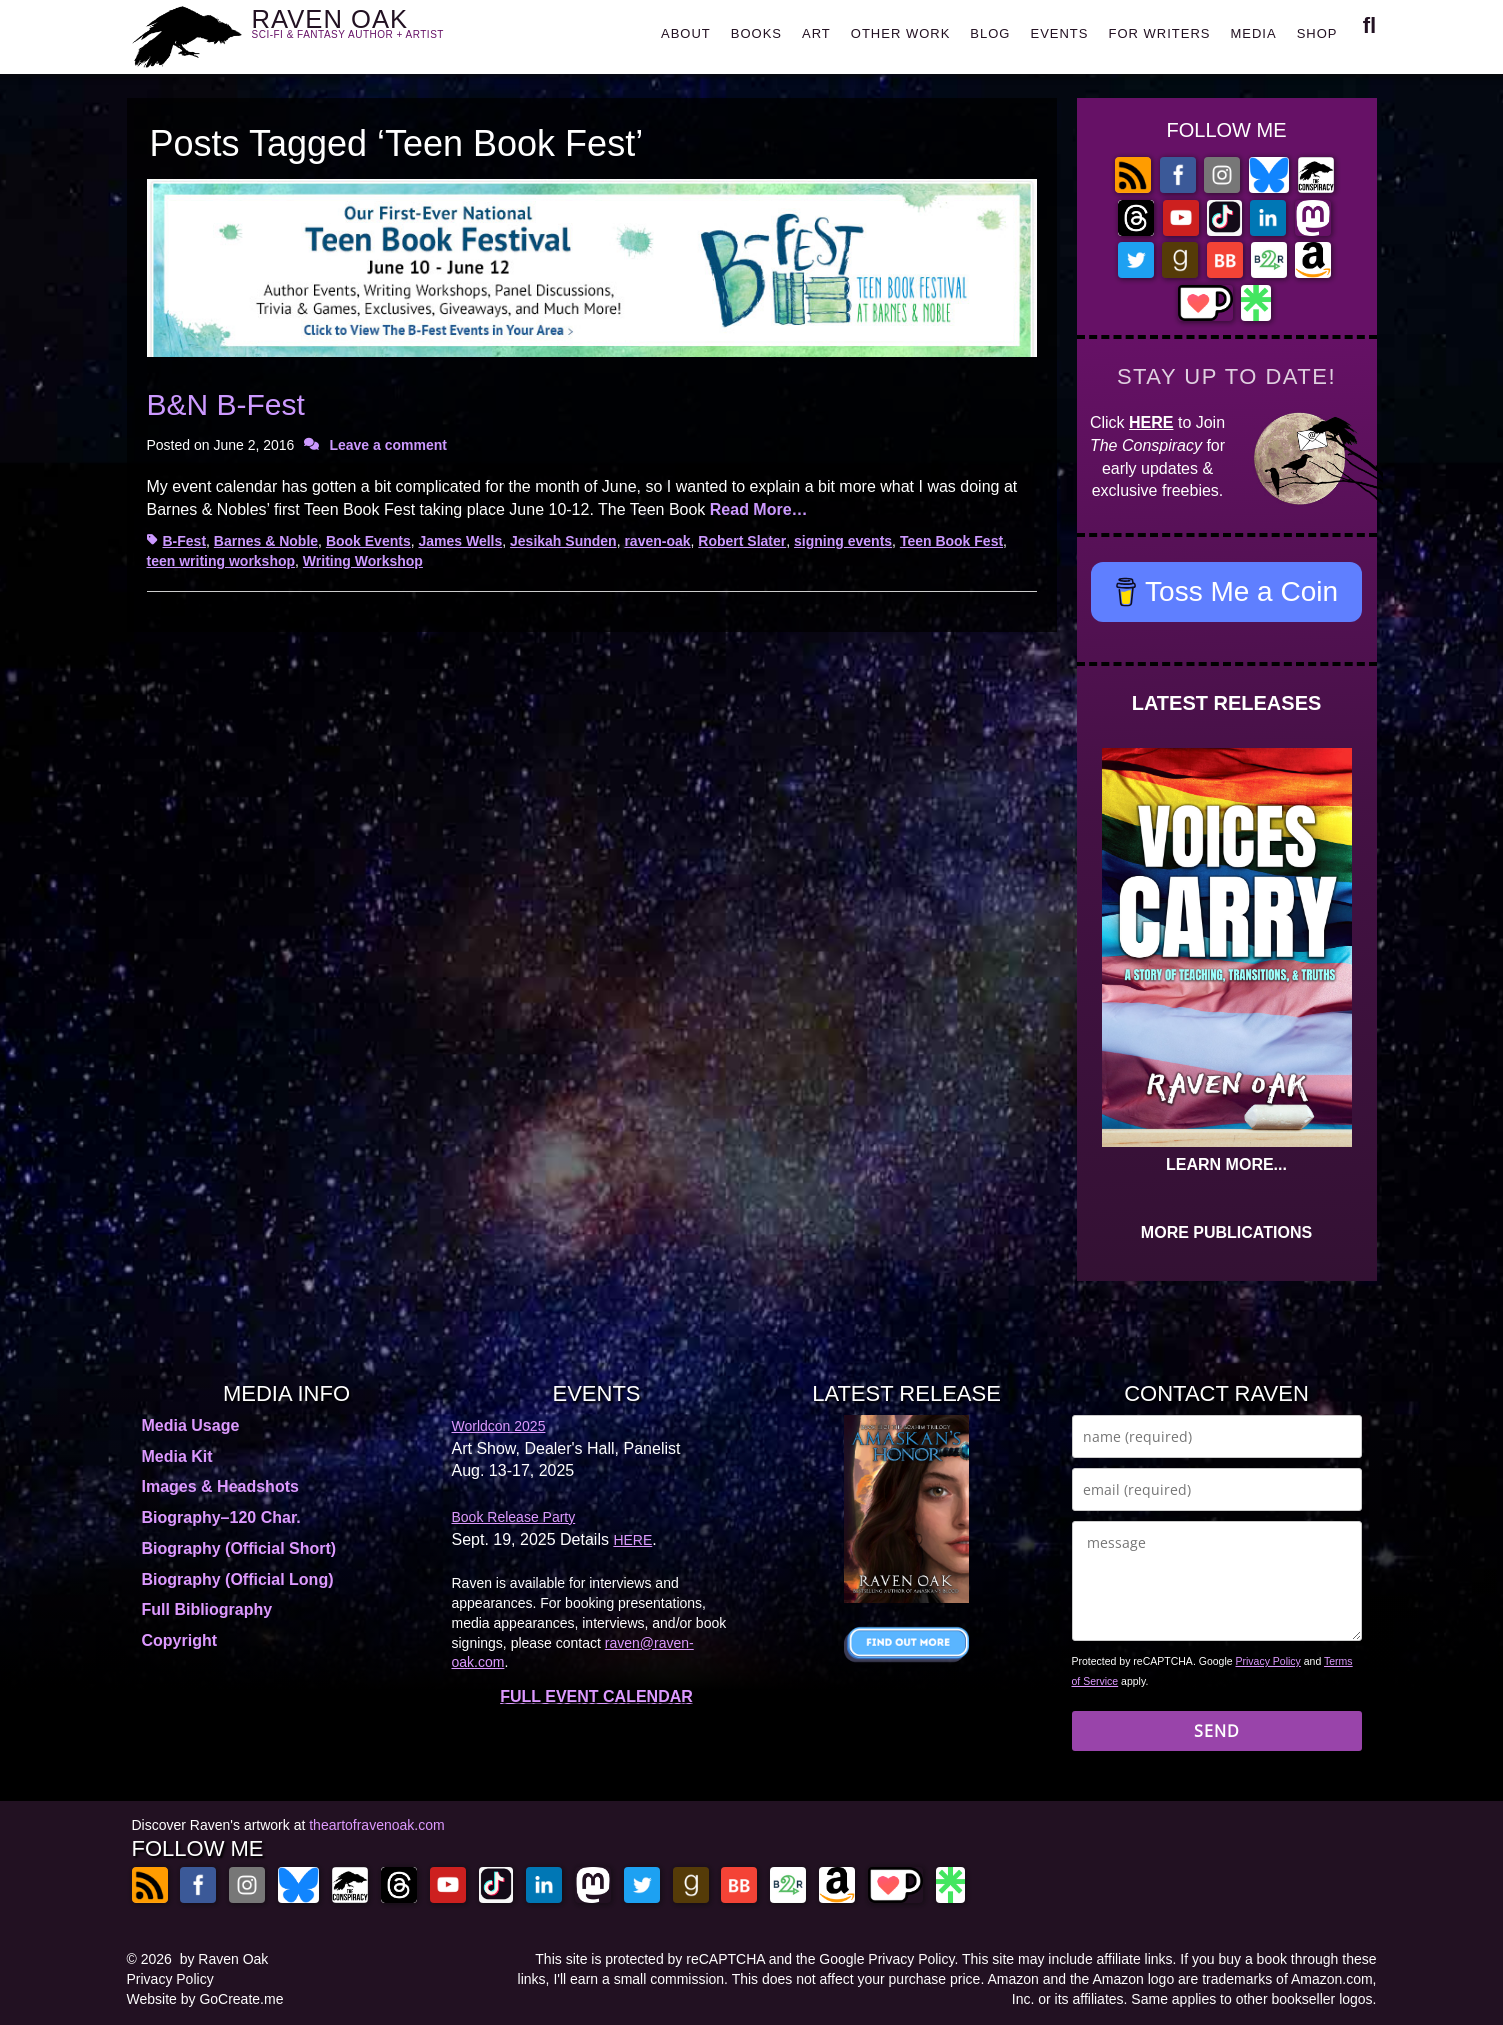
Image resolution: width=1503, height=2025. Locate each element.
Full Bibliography (207, 1609)
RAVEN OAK (377, 31)
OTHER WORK (901, 33)
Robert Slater (742, 541)
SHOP (1317, 33)
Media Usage (191, 1425)
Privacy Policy (1268, 1661)
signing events (843, 541)
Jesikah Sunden (563, 541)
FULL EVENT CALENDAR (596, 1696)
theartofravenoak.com (376, 1825)
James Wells (460, 541)
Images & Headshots (220, 1486)
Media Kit (177, 1456)
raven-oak (657, 541)
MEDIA (1253, 33)
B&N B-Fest (226, 404)
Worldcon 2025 (499, 1426)
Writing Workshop (363, 561)
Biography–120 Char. (221, 1517)
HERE (1151, 422)
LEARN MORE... (1226, 1164)
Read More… (759, 509)
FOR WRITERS (1159, 33)
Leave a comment (388, 445)
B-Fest (185, 541)
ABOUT (686, 33)
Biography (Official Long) (238, 1579)
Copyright (180, 1640)
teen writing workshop (221, 561)
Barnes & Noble (266, 541)
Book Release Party (514, 1517)
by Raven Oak (224, 1959)
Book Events (368, 541)
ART (816, 33)
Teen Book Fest (951, 541)
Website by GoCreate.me (205, 1999)
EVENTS (1059, 33)
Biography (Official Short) (239, 1548)
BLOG (990, 33)
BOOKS (756, 33)
